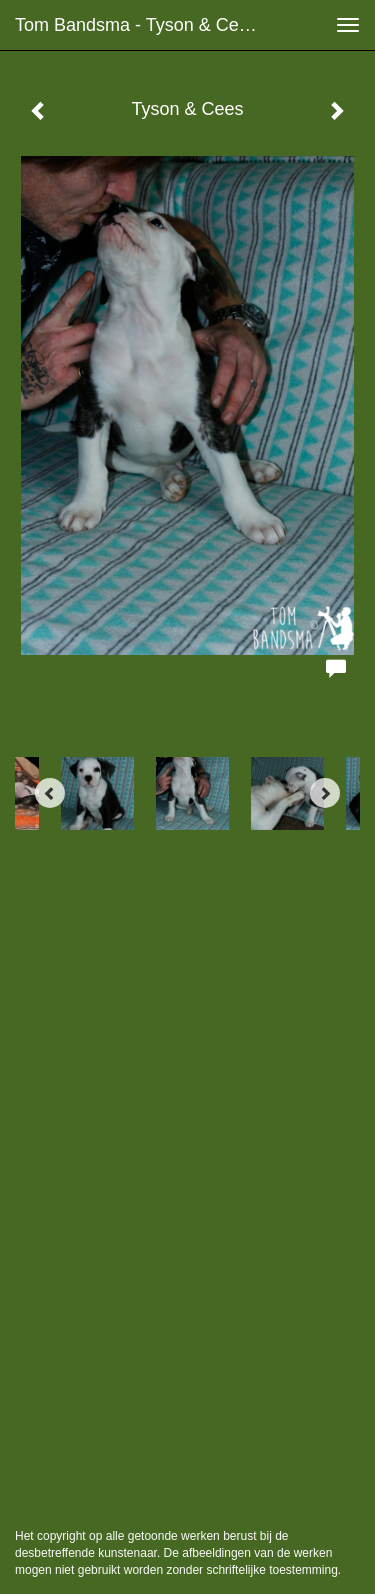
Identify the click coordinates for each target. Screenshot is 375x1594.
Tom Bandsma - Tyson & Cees (136, 25)
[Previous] (50, 793)
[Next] (325, 793)
